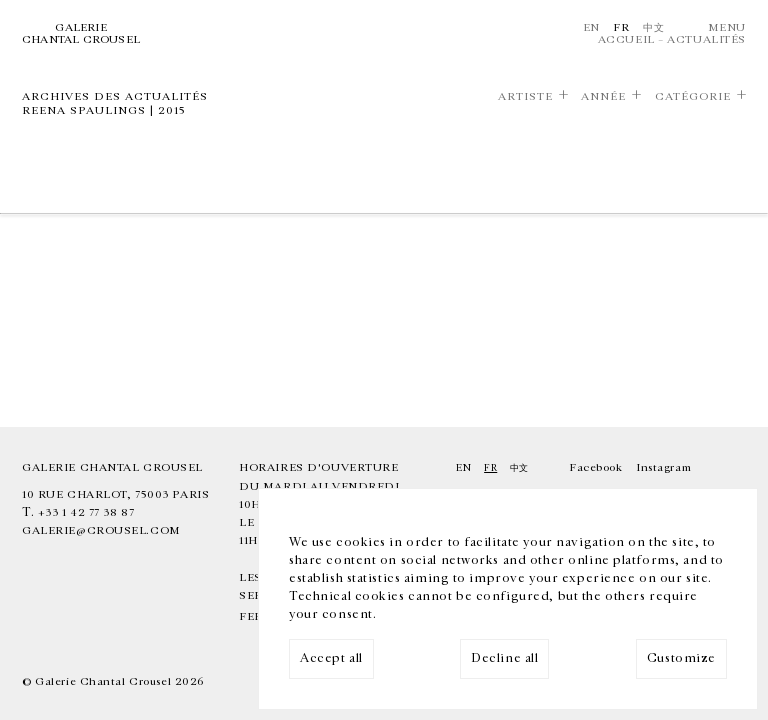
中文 (653, 27)
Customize (681, 658)
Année (603, 96)
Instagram (663, 467)
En (591, 27)
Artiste (525, 96)
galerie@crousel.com (101, 530)
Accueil (626, 39)
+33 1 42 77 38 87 (86, 512)
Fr (621, 27)
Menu (727, 27)
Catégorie (693, 96)
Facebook (596, 467)
